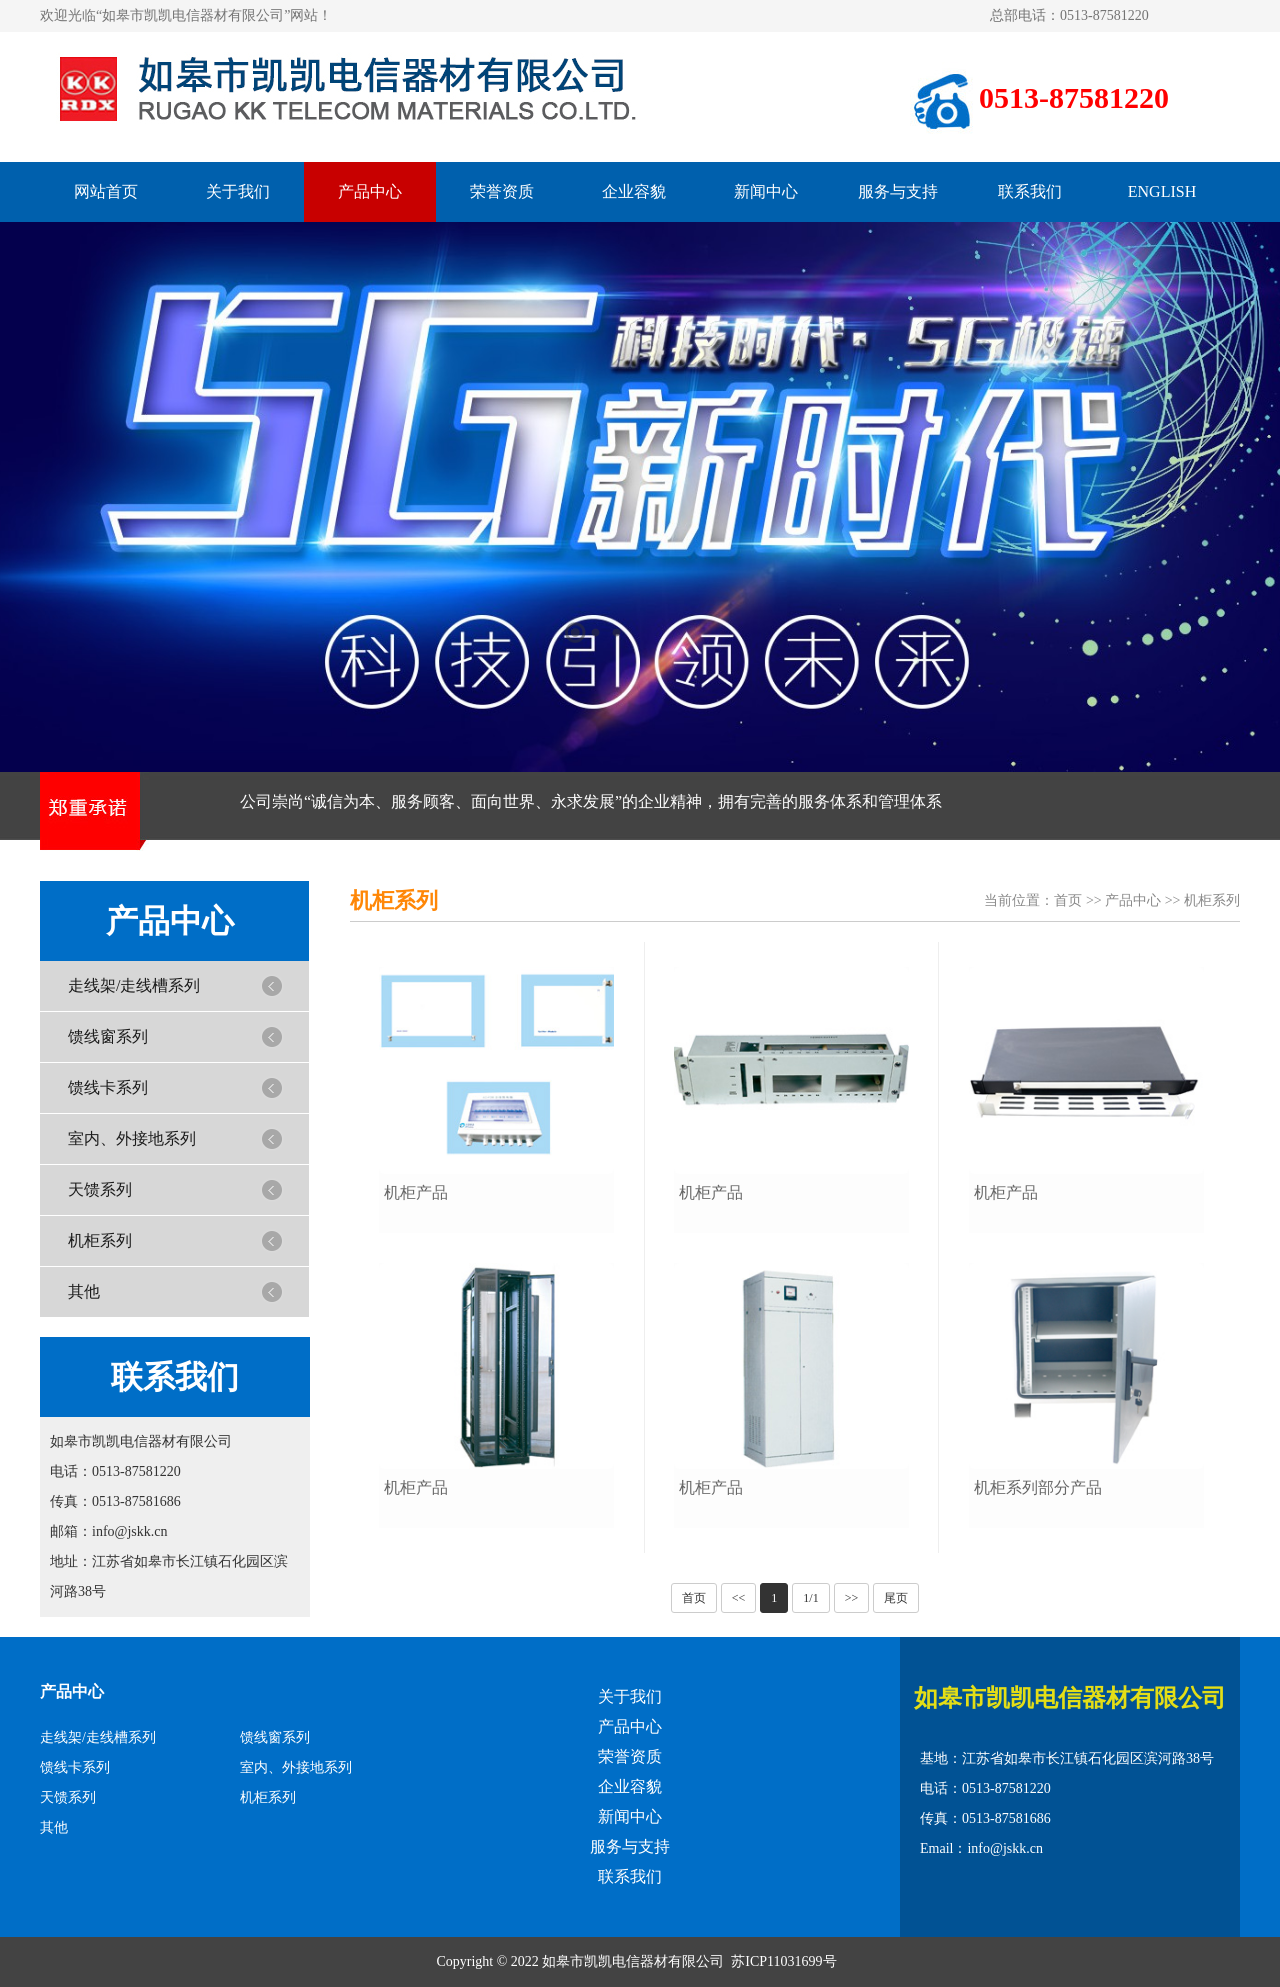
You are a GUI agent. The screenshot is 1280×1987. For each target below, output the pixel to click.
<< (739, 1598)
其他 (84, 1291)
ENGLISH (1162, 191)
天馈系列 (100, 1189)
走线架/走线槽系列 (134, 985)
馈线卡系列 (108, 1087)
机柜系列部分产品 (1038, 1487)
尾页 (896, 1598)
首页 (1068, 900)
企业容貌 (634, 191)
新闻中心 (766, 191)
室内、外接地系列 (132, 1138)
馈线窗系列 (108, 1036)
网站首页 (106, 191)
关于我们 (238, 191)
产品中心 (370, 191)
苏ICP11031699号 (783, 1961)
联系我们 (1030, 191)
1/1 (810, 1598)
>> (852, 1598)
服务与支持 (898, 191)
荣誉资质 (502, 191)
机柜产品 (416, 1192)
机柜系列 (100, 1240)
